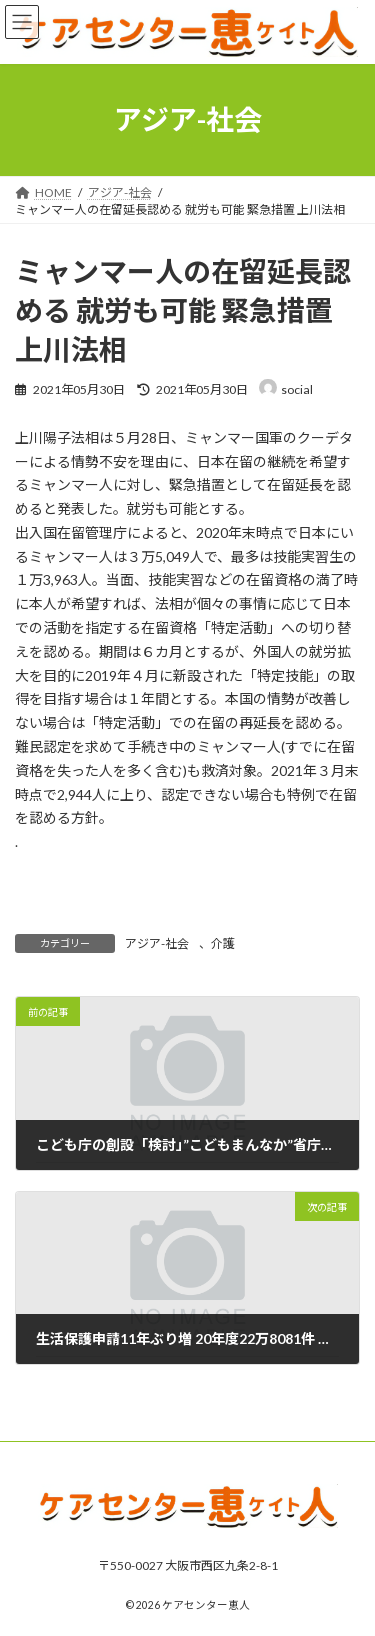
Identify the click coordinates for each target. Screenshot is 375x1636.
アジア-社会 (157, 943)
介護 (223, 943)
